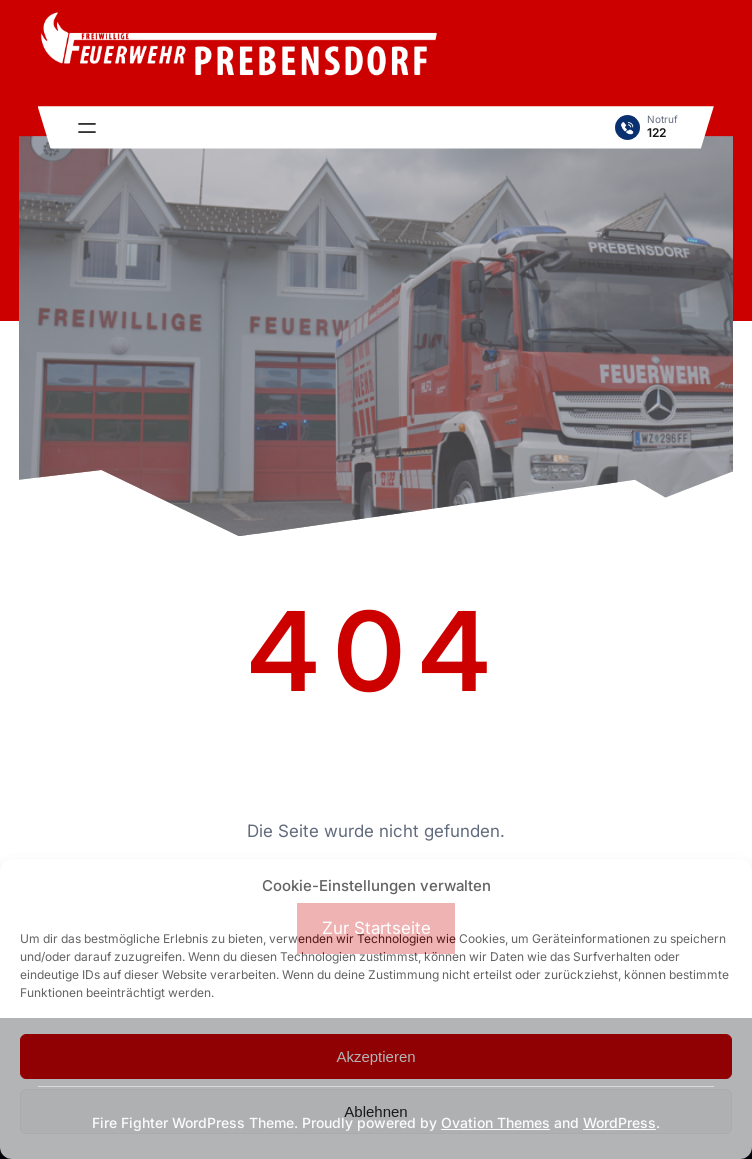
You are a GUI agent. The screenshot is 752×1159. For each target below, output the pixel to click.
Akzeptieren (375, 1056)
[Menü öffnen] (87, 128)
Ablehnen (375, 1111)
